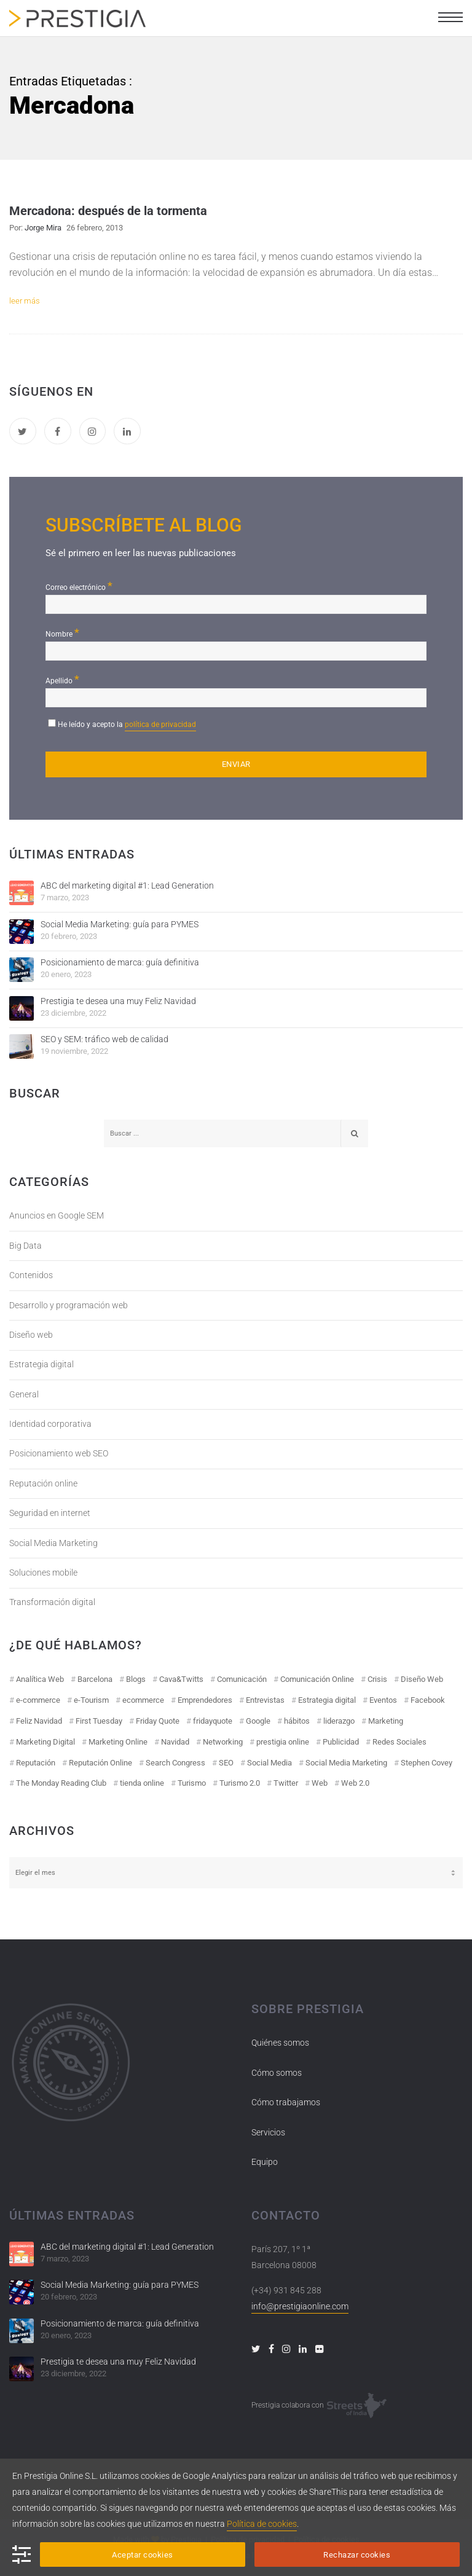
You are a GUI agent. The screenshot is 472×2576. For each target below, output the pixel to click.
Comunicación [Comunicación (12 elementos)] (242, 1679)
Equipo (264, 2162)
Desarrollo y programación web (68, 1305)
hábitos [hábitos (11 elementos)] (297, 1721)
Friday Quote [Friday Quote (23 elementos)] (157, 1721)
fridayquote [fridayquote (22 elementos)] (212, 1721)
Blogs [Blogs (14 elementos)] (136, 1679)
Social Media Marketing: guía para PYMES (120, 924)
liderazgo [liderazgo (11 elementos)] (339, 1721)
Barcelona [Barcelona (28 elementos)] (94, 1679)
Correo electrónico (78, 585)
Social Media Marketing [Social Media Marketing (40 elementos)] (346, 1762)
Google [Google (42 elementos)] (258, 1721)
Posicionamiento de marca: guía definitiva (120, 962)
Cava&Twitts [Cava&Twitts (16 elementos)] (181, 1679)
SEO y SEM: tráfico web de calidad (104, 1039)
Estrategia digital (41, 1364)
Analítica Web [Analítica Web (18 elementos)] (40, 1679)
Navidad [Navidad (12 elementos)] (175, 1741)
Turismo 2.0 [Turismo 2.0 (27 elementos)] (239, 1783)
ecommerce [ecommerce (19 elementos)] (143, 1700)
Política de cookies (262, 2524)
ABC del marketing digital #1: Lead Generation (127, 885)
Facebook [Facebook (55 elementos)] (428, 1700)
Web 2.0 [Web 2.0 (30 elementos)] (355, 1783)
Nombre (62, 632)
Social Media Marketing (53, 1543)
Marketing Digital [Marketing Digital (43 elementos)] (45, 1741)
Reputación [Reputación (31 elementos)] (35, 1762)
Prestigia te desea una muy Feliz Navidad (118, 1001)
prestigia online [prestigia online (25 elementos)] (282, 1741)
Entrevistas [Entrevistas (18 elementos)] (265, 1700)
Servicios (268, 2132)
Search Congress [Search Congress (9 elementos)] (175, 1762)
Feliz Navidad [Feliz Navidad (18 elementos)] (39, 1721)
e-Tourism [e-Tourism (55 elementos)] (91, 1700)
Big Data (25, 1246)
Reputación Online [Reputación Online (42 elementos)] (100, 1762)
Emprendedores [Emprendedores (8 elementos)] (205, 1700)
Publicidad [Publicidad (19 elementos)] (341, 1741)
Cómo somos (276, 2073)
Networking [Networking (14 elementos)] (223, 1741)
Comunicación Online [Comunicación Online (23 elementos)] (317, 1679)
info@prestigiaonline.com (299, 2306)
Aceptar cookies (142, 2554)
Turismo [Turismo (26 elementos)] (192, 1783)
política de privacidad (160, 724)
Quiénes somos (280, 2043)
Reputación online (43, 1483)
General (24, 1394)
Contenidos (31, 1275)
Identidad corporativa (50, 1424)
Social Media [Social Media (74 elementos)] (269, 1762)
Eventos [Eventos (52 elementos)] (383, 1700)
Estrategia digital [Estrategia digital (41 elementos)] (327, 1700)
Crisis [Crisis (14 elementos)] (377, 1679)
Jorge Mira (43, 227)
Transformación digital (52, 1602)
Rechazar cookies (356, 2554)
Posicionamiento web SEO (58, 1453)
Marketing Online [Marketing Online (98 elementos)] (118, 1741)
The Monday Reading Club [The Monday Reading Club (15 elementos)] (61, 1783)
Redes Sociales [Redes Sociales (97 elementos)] (399, 1741)
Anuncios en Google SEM (56, 1215)
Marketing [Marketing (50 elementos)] (385, 1721)
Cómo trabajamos (285, 2102)
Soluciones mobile (43, 1572)
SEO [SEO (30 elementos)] (226, 1762)
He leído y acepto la (127, 725)
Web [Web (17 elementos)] (320, 1783)
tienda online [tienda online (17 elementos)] (142, 1783)
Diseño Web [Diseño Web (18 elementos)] (422, 1679)
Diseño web (31, 1335)
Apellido (62, 679)
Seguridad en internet (49, 1513)
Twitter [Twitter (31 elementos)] (285, 1783)
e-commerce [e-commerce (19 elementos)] (38, 1700)
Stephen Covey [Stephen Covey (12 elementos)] (426, 1762)
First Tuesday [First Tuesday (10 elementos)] (99, 1721)
